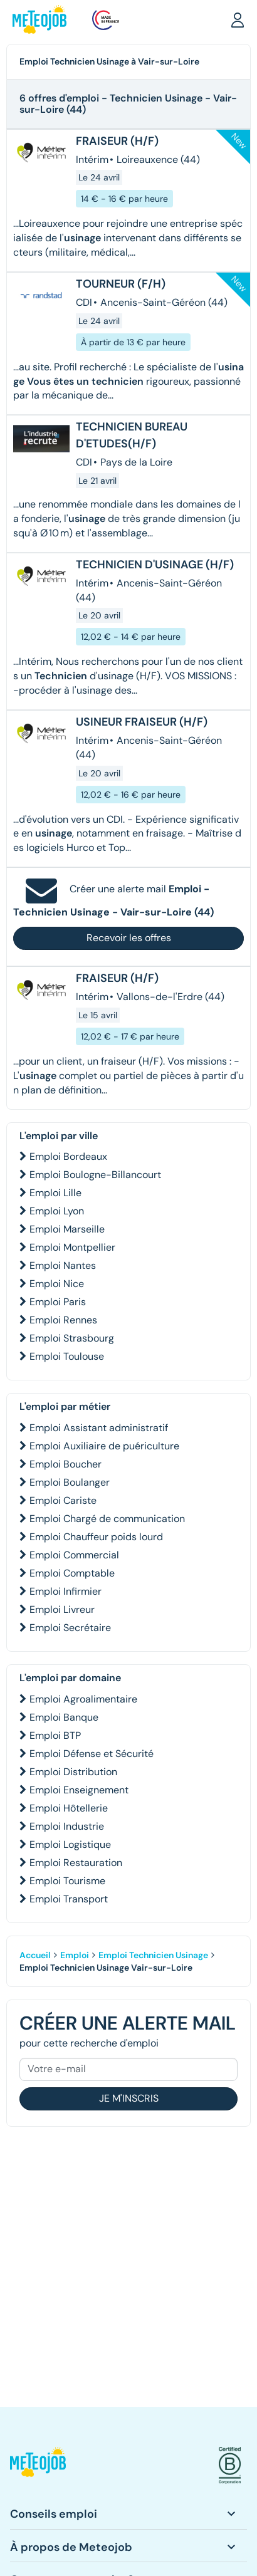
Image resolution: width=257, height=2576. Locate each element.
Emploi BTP (55, 1735)
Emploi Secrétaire (70, 1627)
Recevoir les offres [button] (129, 937)
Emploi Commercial (74, 1555)
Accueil (35, 1955)
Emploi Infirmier (65, 1591)
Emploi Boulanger (69, 1482)
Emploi (74, 1955)
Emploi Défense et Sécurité (91, 1753)
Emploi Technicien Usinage (153, 1955)
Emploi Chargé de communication (107, 1518)
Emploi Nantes (62, 1265)
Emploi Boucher (65, 1464)
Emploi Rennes (63, 1320)
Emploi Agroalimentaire (83, 1699)
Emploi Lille (55, 1192)
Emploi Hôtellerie (68, 1808)
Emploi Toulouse (66, 1356)
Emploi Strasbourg (71, 1338)
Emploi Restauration (75, 1862)
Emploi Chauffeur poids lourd (96, 1536)
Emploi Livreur (62, 1609)
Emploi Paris (57, 1301)
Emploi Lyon (56, 1211)
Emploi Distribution (73, 1771)
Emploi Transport (68, 1899)
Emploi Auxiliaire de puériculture (104, 1445)
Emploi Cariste (63, 1500)
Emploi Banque (63, 1717)
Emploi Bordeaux (68, 1156)
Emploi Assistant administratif (98, 1427)
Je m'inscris (129, 2098)
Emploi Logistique (70, 1844)
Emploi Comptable (72, 1573)
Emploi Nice (56, 1283)
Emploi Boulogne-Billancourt (95, 1174)
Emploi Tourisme (67, 1880)
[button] (237, 19)
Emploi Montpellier (72, 1247)
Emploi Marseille (67, 1229)
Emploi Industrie (66, 1826)
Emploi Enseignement (78, 1789)
